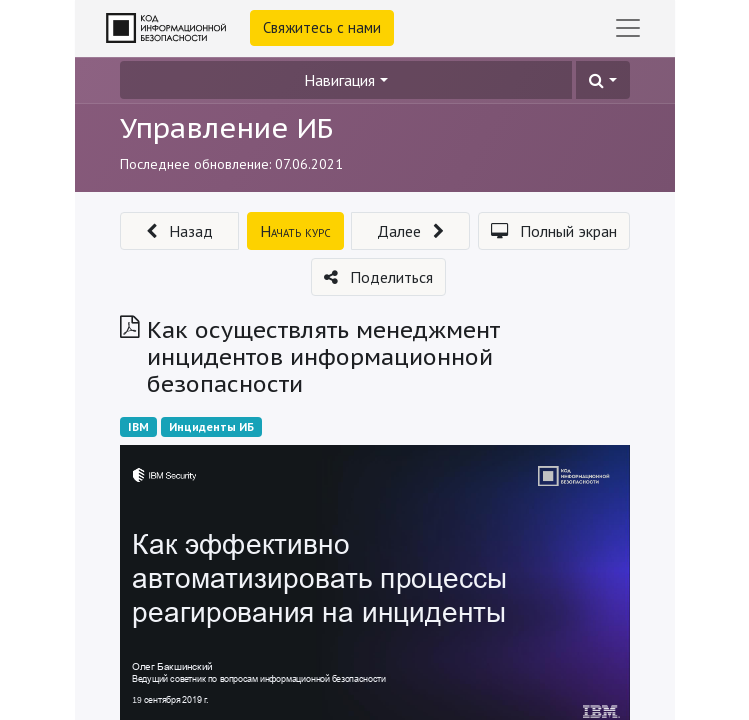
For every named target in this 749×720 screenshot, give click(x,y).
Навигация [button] (339, 80)
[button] (602, 80)
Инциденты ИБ (211, 426)
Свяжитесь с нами (322, 27)
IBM (138, 426)
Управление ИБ (226, 128)
